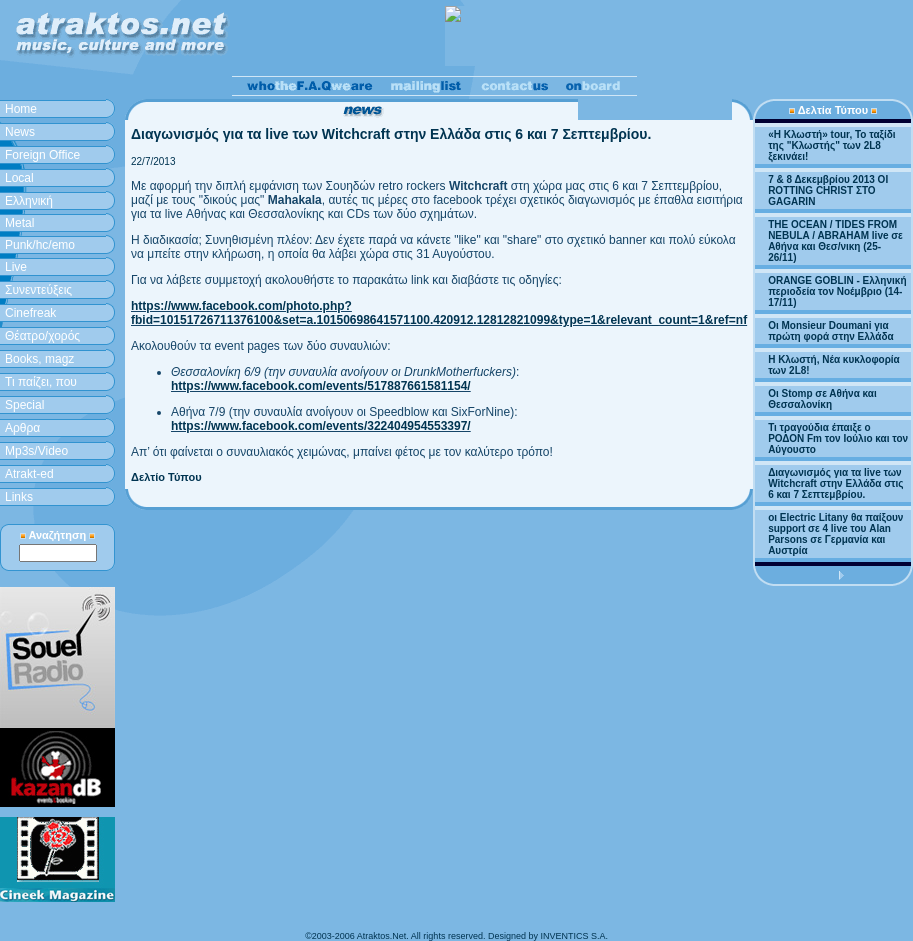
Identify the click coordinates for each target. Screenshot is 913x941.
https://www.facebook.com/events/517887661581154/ (321, 386)
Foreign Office (42, 155)
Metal (19, 223)
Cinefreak (30, 313)
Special (24, 405)
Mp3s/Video (36, 451)
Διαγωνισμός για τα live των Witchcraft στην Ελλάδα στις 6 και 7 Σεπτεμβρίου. (835, 483)
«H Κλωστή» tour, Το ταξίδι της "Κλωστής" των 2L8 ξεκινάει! (832, 145)
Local (19, 178)
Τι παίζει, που (41, 382)
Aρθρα (22, 428)
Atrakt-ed (29, 474)
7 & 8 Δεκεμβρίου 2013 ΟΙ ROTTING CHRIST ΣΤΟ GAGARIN (828, 190)
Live (16, 267)
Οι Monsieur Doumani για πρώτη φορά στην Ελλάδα (831, 331)
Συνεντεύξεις (38, 290)
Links (19, 497)
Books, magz (39, 359)
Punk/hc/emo (40, 245)
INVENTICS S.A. (574, 936)
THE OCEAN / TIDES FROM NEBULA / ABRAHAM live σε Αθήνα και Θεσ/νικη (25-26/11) (835, 241)
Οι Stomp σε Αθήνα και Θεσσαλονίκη (822, 399)
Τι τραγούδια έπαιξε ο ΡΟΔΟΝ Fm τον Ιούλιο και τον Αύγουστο (838, 438)
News (20, 132)
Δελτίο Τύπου (166, 477)
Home (21, 109)
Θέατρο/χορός (42, 336)
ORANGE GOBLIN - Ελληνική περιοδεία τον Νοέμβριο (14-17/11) (837, 291)
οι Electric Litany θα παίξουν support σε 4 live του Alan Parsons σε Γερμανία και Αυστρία (835, 534)
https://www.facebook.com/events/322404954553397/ (321, 426)
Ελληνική (29, 201)
